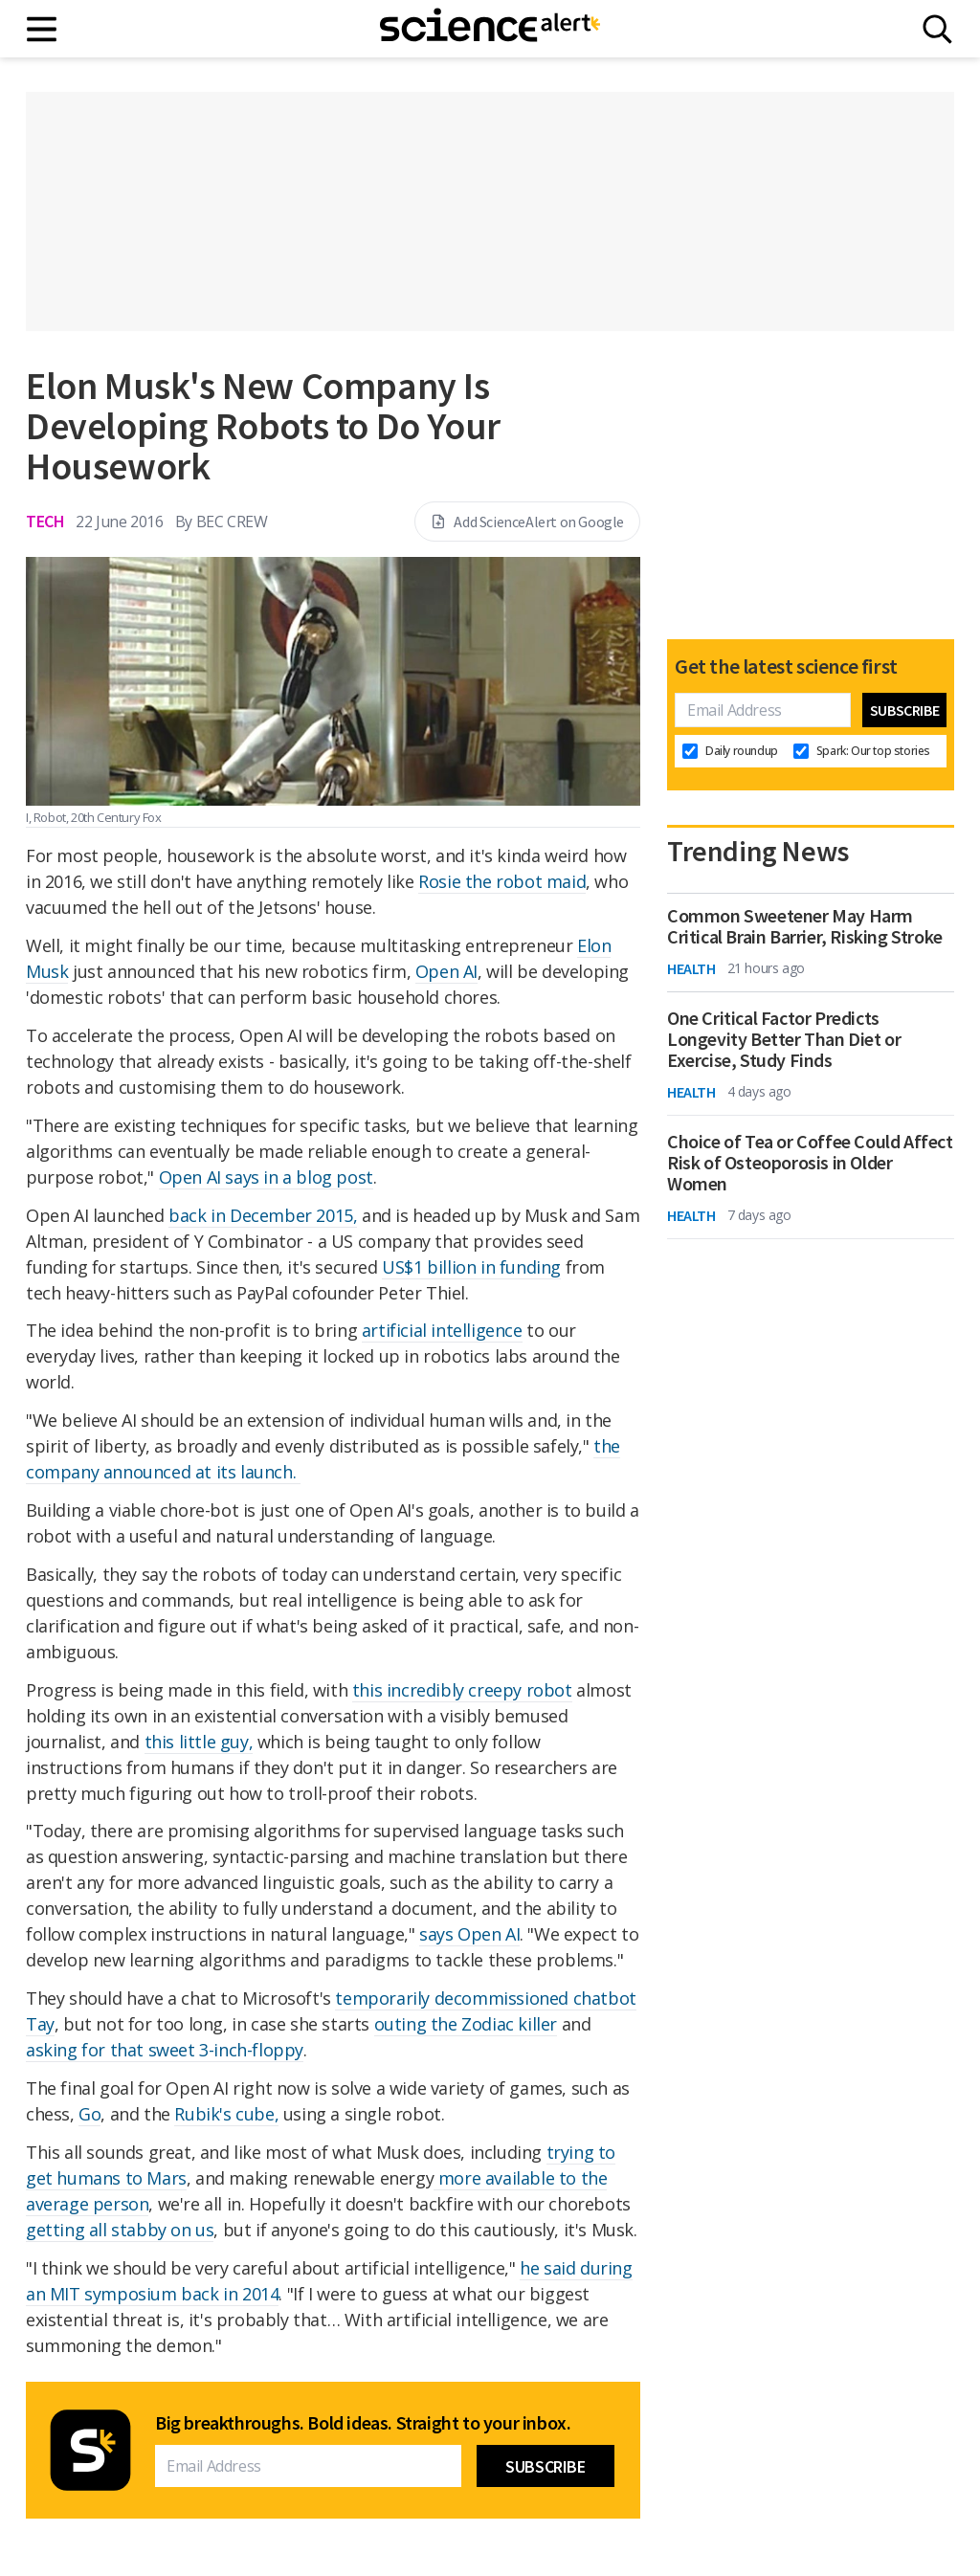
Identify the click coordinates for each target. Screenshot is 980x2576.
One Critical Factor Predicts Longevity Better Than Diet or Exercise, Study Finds (784, 1039)
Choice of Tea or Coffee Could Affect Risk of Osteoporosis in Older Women (810, 1162)
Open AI (446, 971)
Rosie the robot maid (502, 881)
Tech (45, 521)
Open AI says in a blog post (266, 1177)
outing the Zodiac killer (465, 2023)
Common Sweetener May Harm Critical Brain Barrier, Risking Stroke (805, 926)
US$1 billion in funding (471, 1266)
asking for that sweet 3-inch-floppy (164, 2049)
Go (89, 2113)
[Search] (937, 29)
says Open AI (469, 1933)
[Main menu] (42, 29)
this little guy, (199, 1741)
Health (691, 968)
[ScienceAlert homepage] (490, 28)
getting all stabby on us (119, 2229)
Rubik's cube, (226, 2113)
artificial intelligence (442, 1330)
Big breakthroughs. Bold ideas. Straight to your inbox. (362, 2422)
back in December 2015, (262, 1215)
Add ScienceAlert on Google (527, 521)
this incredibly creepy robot (462, 1689)
